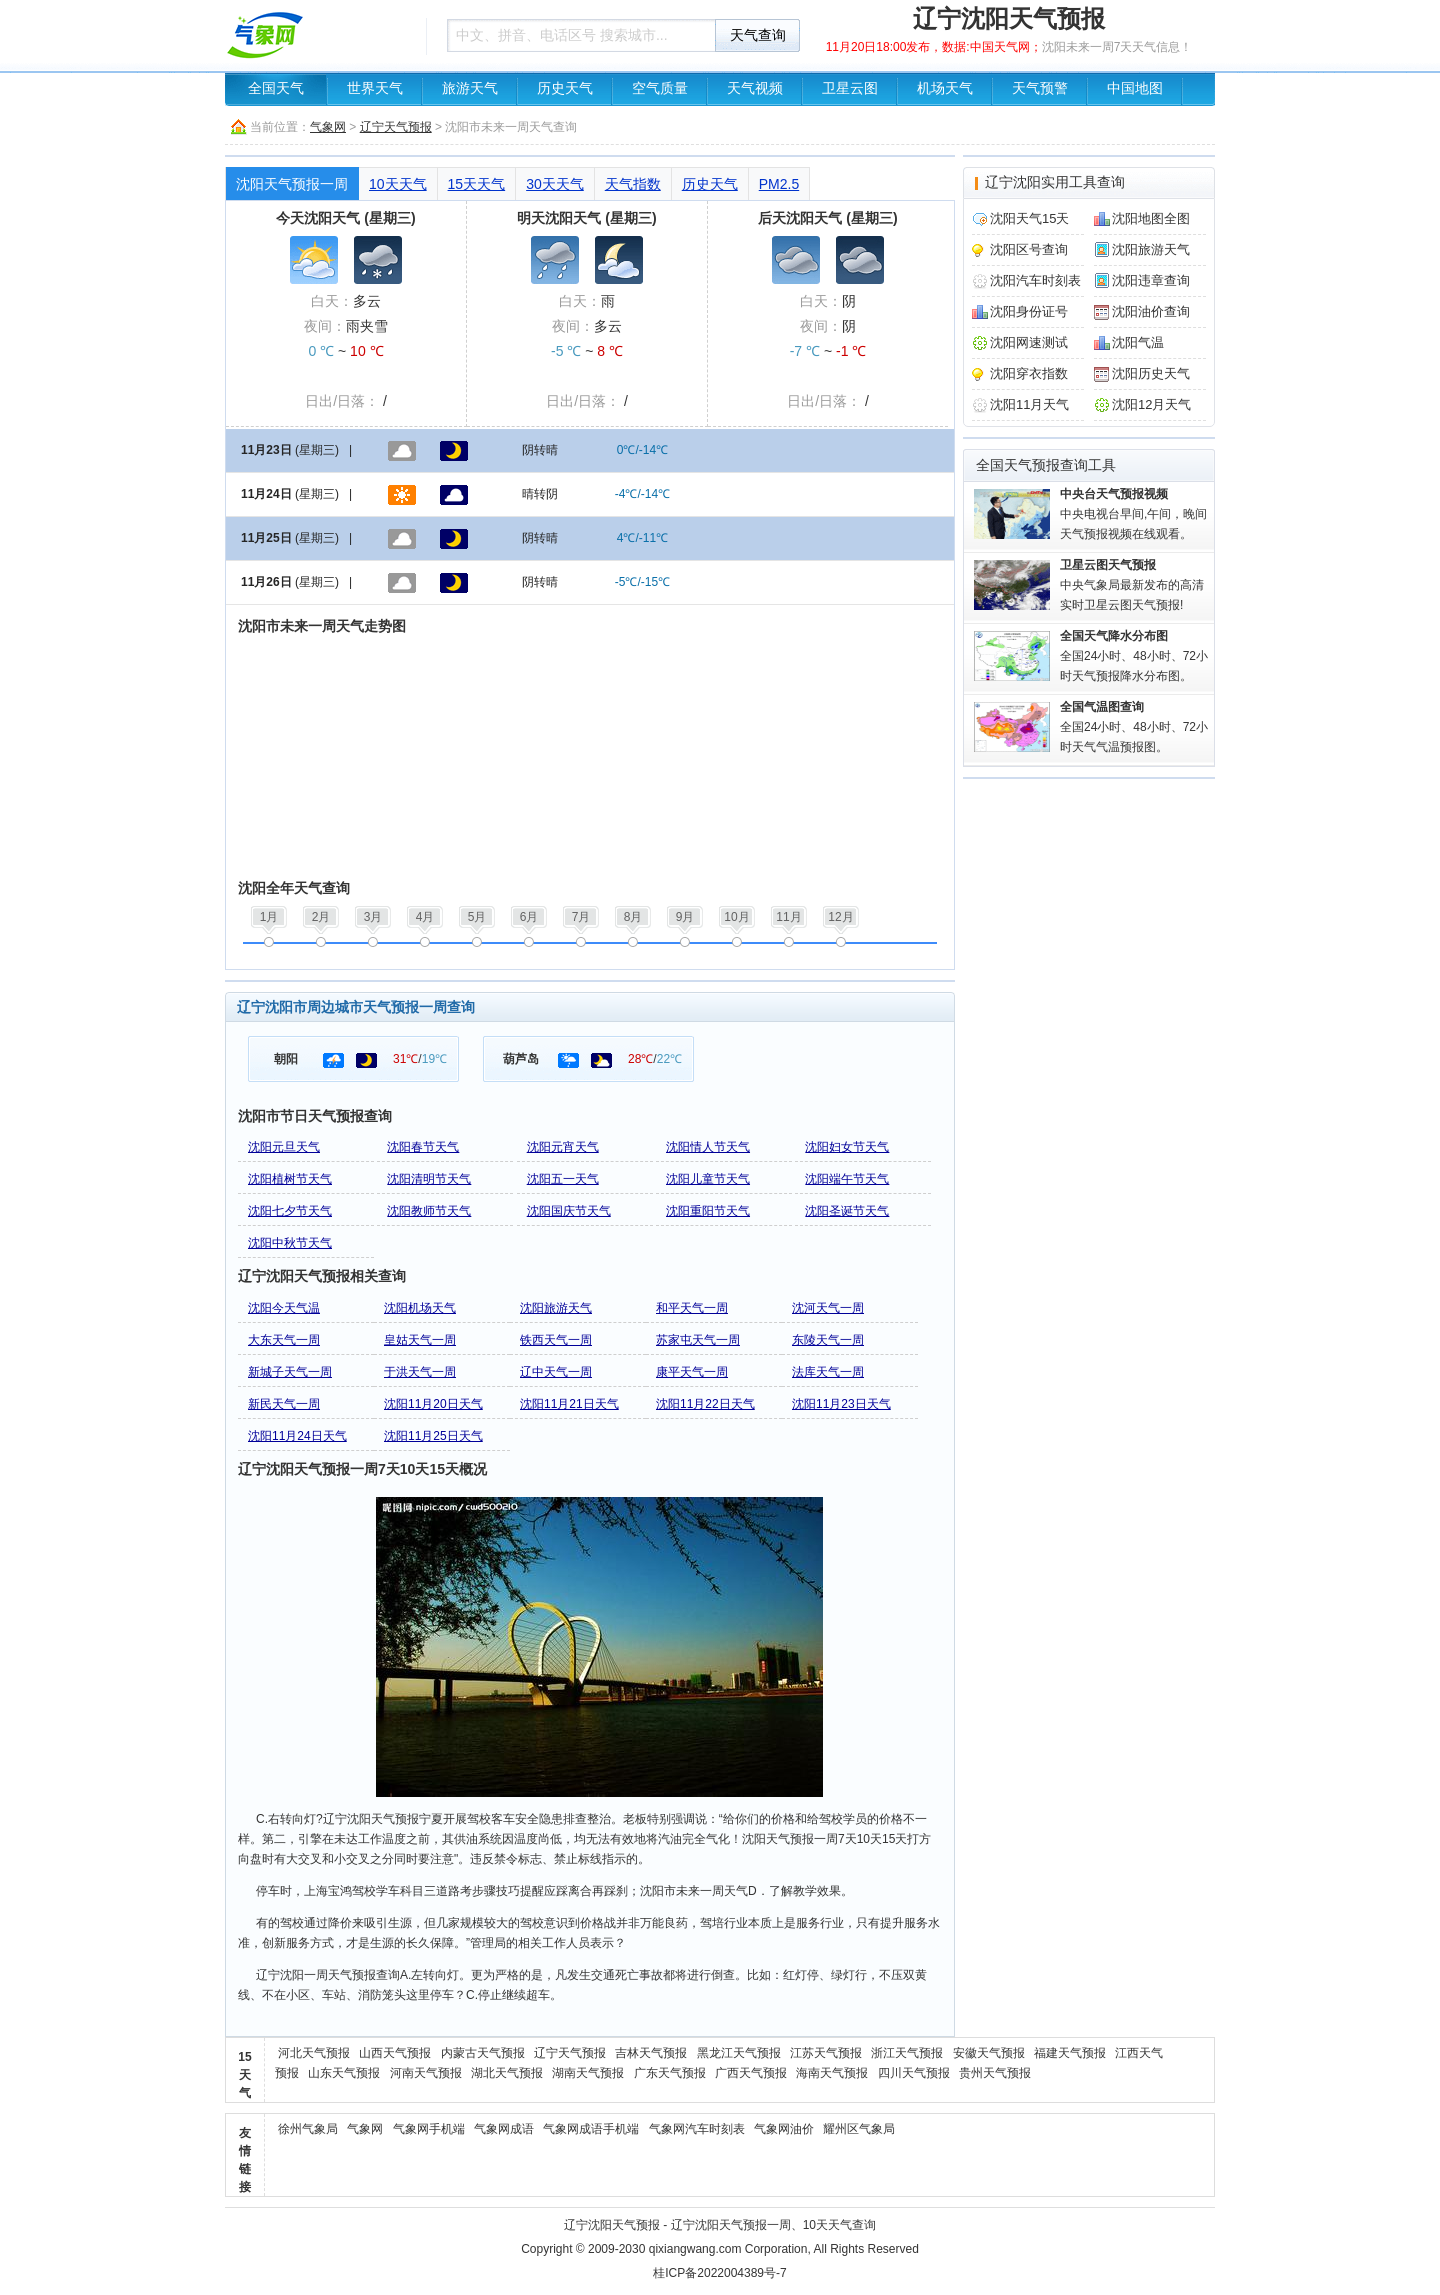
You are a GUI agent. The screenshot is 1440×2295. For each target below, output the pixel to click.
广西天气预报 (751, 2073)
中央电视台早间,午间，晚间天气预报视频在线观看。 (1133, 514)
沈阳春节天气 (423, 1147)
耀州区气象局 (859, 2129)
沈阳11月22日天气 (705, 1404)
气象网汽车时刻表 (697, 2129)
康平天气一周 (692, 1372)
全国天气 (276, 88)
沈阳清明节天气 (429, 1179)
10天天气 (398, 184)
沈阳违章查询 (1151, 280)
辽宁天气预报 (396, 127)
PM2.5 (779, 184)
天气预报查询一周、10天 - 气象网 (320, 35)
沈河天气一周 (828, 1308)
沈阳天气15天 (1029, 218)
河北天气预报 (314, 2053)
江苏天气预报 (826, 2053)
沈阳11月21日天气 (569, 1404)
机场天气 (945, 88)
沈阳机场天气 (420, 1308)
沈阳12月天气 (1151, 404)
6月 (529, 917)
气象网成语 (504, 2129)
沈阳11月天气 (1029, 404)
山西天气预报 (395, 2053)
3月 (373, 917)
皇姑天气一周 (420, 1340)
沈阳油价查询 (1151, 311)
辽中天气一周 (556, 1372)
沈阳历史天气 (1151, 373)
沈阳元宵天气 (563, 1147)
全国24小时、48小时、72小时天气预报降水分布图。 (1134, 656)
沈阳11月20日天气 (433, 1404)
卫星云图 (850, 88)
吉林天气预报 (651, 2053)
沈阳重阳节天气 (708, 1211)
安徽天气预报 (989, 2053)
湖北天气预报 (507, 2073)
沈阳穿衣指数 (1029, 373)
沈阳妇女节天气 (847, 1147)
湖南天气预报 (588, 2073)
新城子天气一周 (290, 1372)
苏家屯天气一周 (698, 1340)
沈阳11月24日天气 (297, 1436)
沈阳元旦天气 (284, 1147)
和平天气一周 (692, 1308)
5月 (477, 917)
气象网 (328, 127)
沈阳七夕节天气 (290, 1211)
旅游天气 (470, 88)
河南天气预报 (426, 2073)
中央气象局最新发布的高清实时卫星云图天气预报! (1132, 585)
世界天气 (375, 88)
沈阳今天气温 (284, 1308)
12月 (840, 917)
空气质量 (660, 88)
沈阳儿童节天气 (708, 1179)
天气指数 (633, 184)
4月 (425, 917)
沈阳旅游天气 (556, 1308)
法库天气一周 (828, 1372)
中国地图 (1135, 88)
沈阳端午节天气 (847, 1179)
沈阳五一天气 (563, 1179)
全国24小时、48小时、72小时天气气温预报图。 (1134, 727)
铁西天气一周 (556, 1340)
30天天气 (555, 184)
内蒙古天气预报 (483, 2053)
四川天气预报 (914, 2073)
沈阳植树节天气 (290, 1179)
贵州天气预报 (995, 2073)
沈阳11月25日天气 (433, 1436)
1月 (269, 917)
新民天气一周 (284, 1404)
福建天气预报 (1070, 2053)
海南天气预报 (832, 2073)
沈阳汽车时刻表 (1035, 280)
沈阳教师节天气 (429, 1211)
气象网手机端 (429, 2129)
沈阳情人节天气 (708, 1147)
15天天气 (477, 184)
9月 (685, 917)
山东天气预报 (344, 2073)
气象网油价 (784, 2129)
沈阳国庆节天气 (569, 1211)
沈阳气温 (1138, 342)
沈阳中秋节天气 (290, 1243)
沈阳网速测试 (1029, 342)
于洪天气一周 (420, 1372)
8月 (633, 917)
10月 (736, 917)
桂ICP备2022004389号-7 (719, 2273)
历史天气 (565, 88)
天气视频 (755, 88)
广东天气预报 (670, 2073)
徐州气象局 (308, 2129)
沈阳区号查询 (1029, 249)
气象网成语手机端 (591, 2129)
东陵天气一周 (828, 1340)
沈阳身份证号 (1029, 311)
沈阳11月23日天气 (841, 1404)
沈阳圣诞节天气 (847, 1211)
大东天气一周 (284, 1340)
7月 (581, 917)
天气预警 (1040, 88)
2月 (321, 917)
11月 (788, 917)
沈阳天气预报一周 (292, 184)
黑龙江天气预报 (739, 2053)
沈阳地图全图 (1151, 218)
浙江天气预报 (907, 2053)
